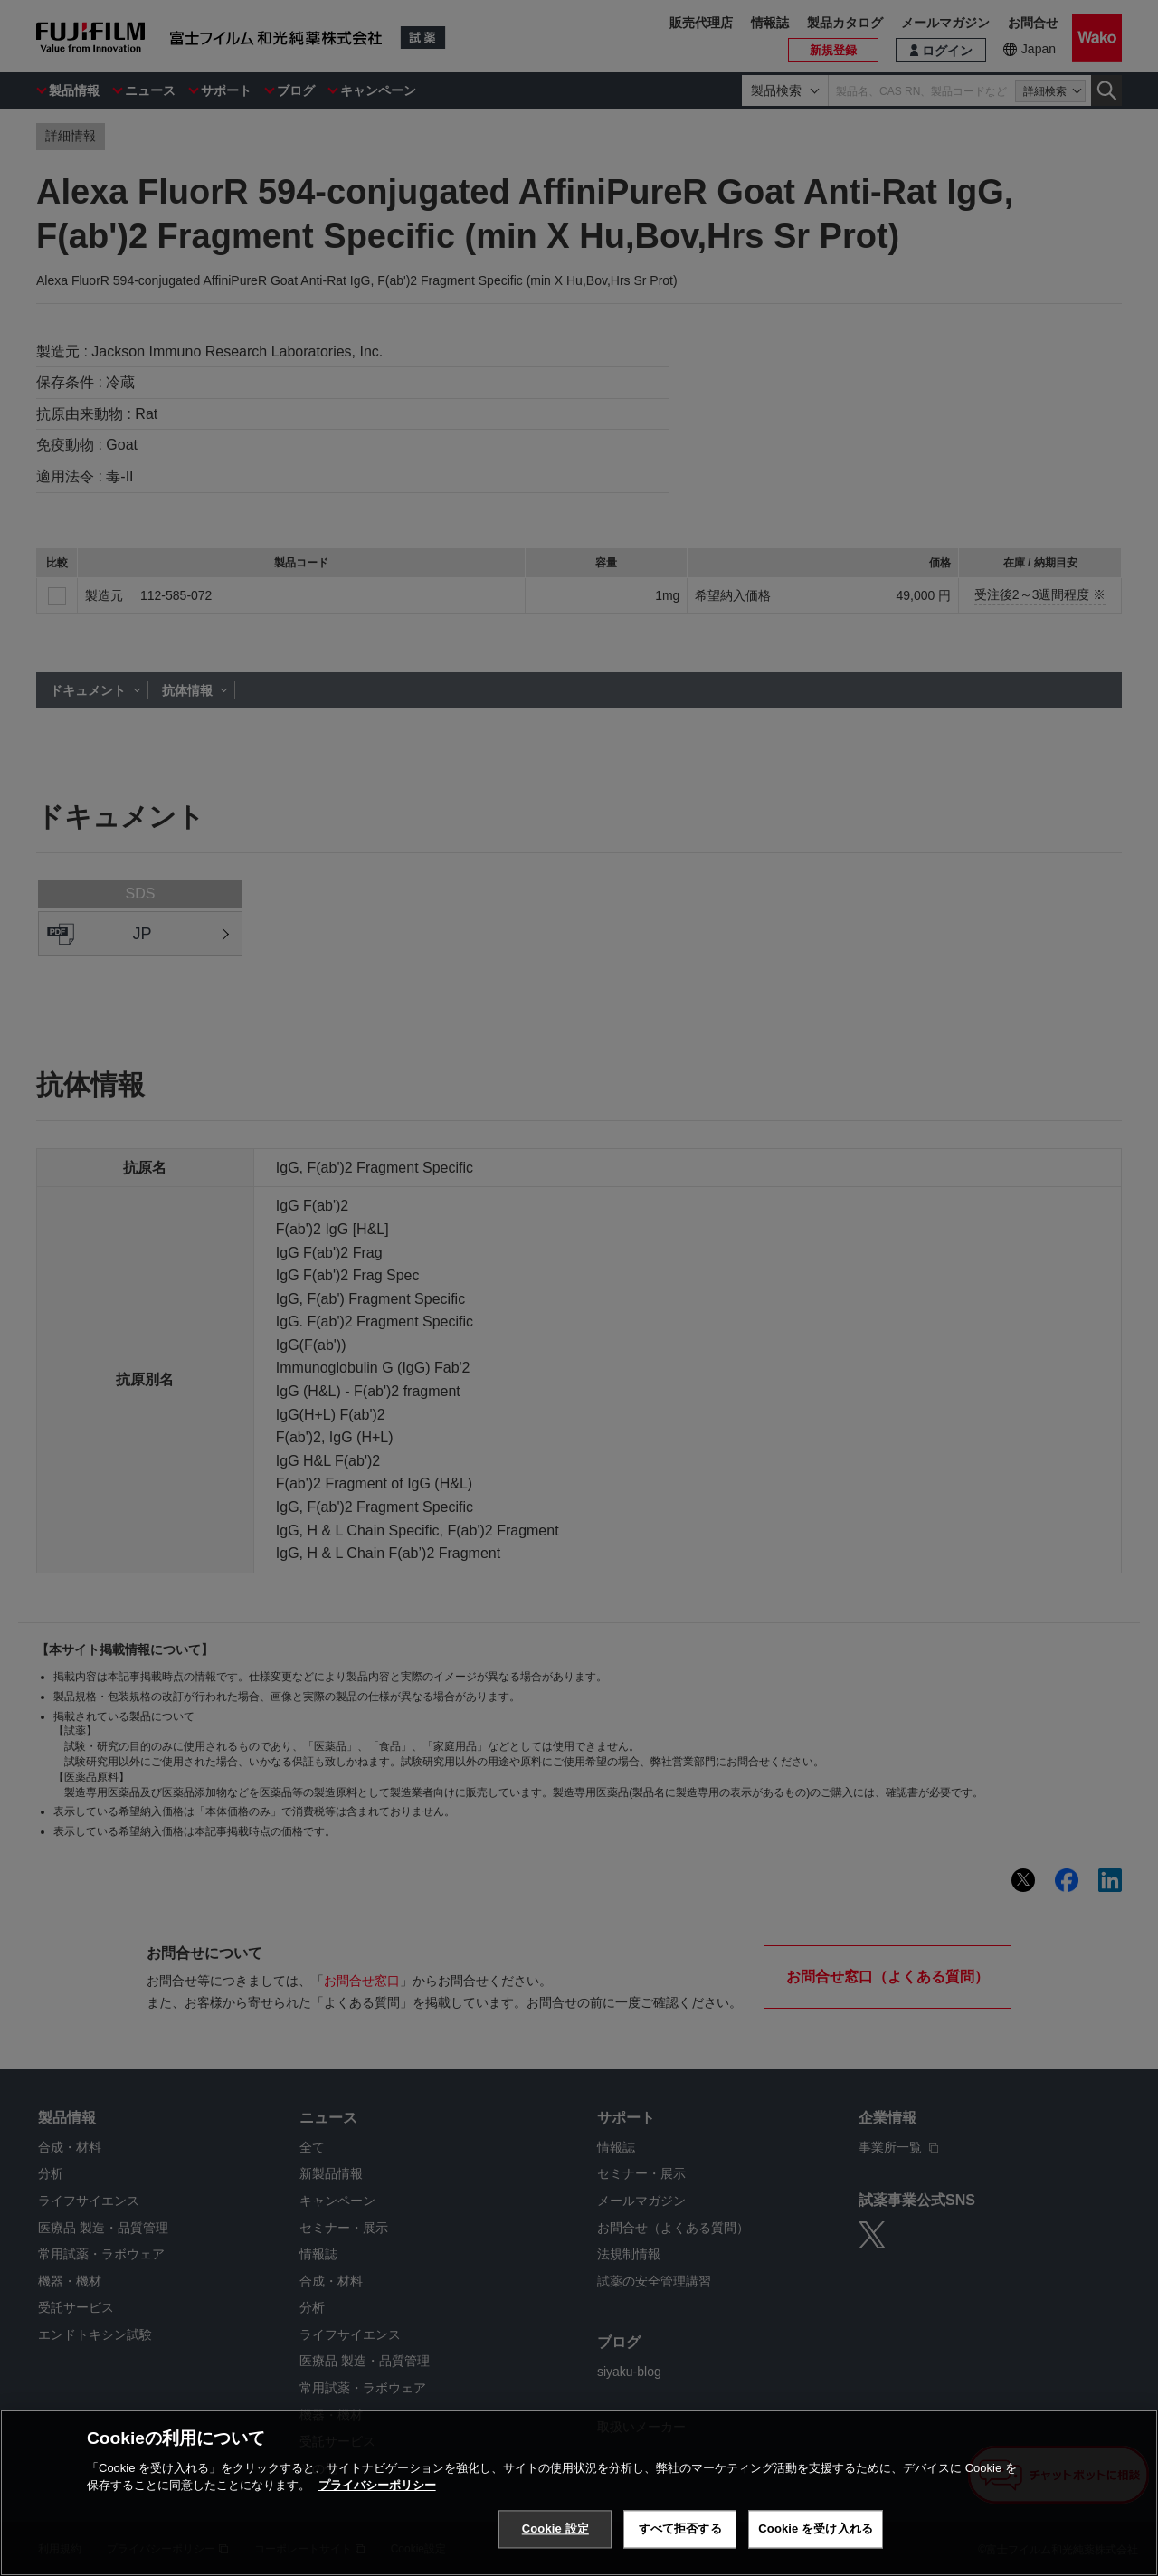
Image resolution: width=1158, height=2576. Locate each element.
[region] (579, 2493)
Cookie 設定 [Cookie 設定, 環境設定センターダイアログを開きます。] (555, 2528)
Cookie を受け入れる (815, 2528)
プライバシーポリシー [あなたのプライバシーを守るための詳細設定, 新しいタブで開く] (377, 2485)
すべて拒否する (680, 2528)
